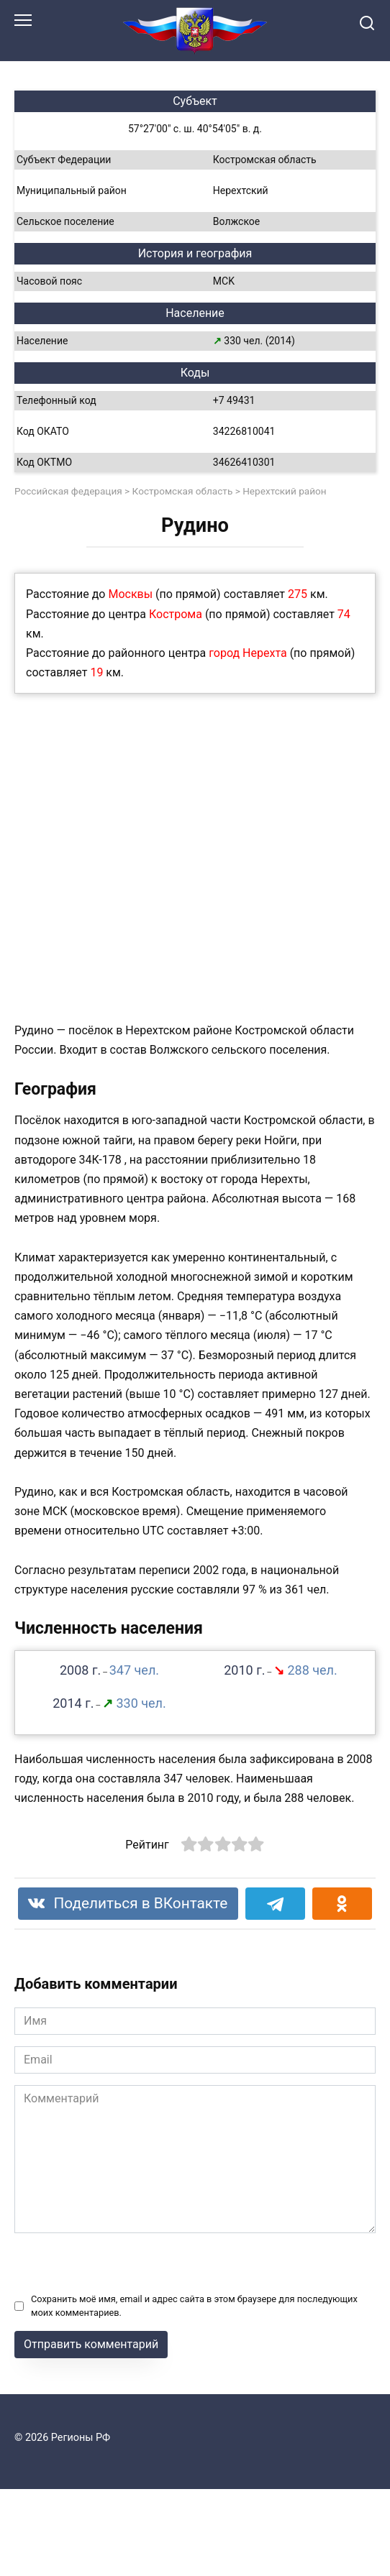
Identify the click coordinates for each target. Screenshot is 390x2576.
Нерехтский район (284, 491)
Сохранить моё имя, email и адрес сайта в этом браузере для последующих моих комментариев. (194, 2306)
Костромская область (182, 491)
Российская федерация (68, 491)
